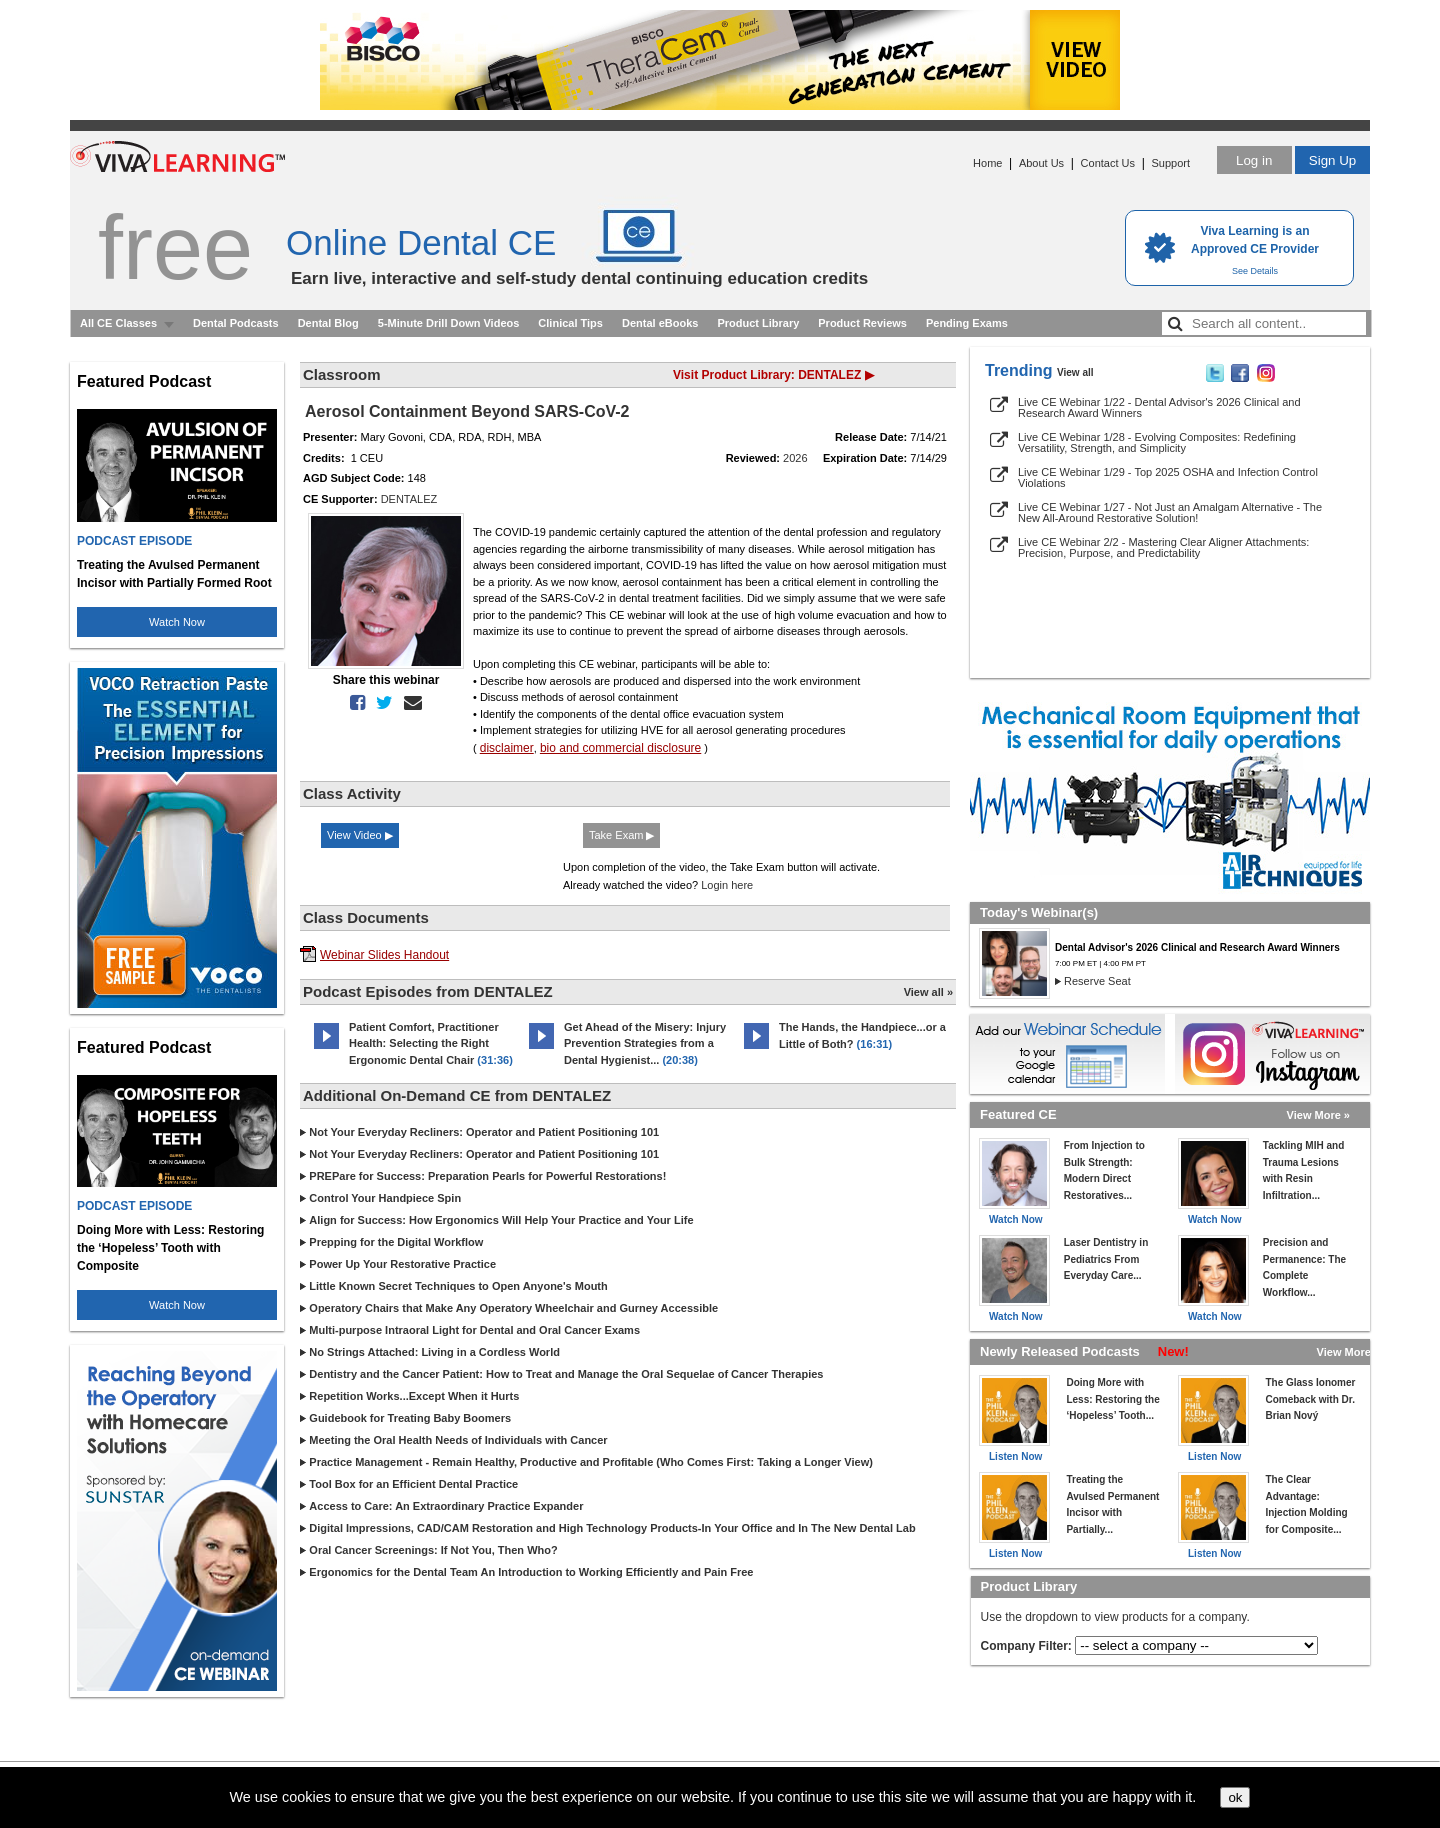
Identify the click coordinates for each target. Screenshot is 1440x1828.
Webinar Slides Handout (384, 955)
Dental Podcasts (236, 323)
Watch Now (177, 622)
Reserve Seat (1097, 981)
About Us (1041, 163)
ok (1235, 1797)
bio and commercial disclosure (620, 748)
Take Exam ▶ (621, 835)
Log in (1254, 160)
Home (987, 163)
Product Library (758, 323)
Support (1170, 163)
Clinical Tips (570, 323)
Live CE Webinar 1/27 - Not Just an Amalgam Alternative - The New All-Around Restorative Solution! (1170, 512)
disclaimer (507, 748)
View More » (1318, 1115)
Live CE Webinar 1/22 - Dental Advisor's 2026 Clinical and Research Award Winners (1159, 407)
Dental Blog (328, 323)
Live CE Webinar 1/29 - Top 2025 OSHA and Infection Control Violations (1168, 477)
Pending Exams (967, 323)
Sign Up (1332, 160)
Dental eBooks (660, 323)
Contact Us (1108, 163)
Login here (727, 885)
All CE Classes (118, 323)
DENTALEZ (409, 499)
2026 (795, 458)
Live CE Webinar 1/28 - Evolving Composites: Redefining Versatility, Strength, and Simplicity (1157, 442)
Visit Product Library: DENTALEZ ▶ (773, 375)
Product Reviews (862, 323)
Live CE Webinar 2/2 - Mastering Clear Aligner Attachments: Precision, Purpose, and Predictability (1163, 547)
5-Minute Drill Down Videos (449, 323)
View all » (928, 992)
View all (1075, 372)
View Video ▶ (360, 835)
